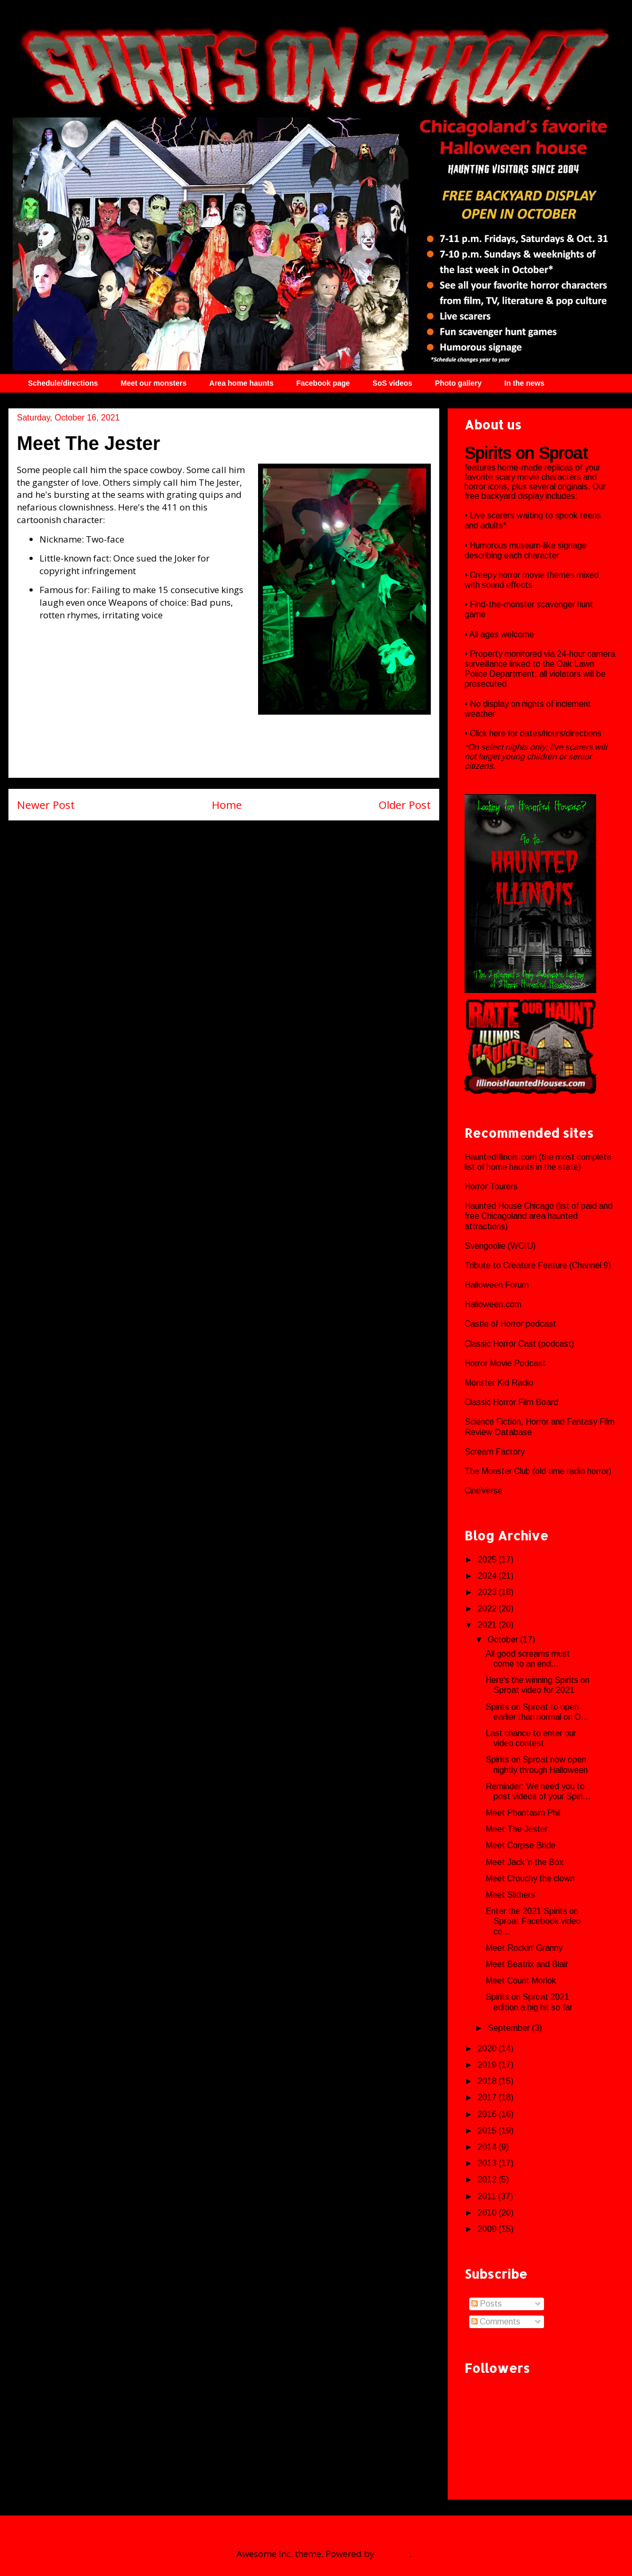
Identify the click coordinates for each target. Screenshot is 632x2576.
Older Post (405, 804)
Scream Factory (495, 1451)
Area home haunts (241, 383)
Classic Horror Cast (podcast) (519, 1343)
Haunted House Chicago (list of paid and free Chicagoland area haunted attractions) (539, 1215)
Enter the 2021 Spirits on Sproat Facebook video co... (533, 1921)
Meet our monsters (153, 383)
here (498, 733)
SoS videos (392, 383)
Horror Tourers (491, 1186)
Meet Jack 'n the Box (525, 1862)
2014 (488, 2146)
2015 (488, 2130)
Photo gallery (458, 383)
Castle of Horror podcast (510, 1323)
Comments (495, 2321)
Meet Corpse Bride (521, 1845)
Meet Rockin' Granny (524, 1947)
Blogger (393, 2554)
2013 (488, 2163)
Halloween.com (493, 1304)
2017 (488, 2097)
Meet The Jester (517, 1829)
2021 (488, 1624)
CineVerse (483, 1490)
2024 (488, 1575)
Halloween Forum (497, 1284)
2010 (488, 2212)
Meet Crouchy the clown (530, 1878)
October (504, 1639)
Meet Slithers (510, 1894)
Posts (486, 2303)
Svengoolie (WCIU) (500, 1245)
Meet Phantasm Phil (523, 1812)
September (510, 2027)
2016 (488, 2114)
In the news (525, 383)
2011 (488, 2196)
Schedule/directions (63, 383)
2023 (488, 1592)
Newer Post (46, 804)
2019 (488, 2064)
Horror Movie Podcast (505, 1363)
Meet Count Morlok (521, 1980)
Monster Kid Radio (499, 1382)
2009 (488, 2228)
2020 (488, 2048)
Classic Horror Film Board (511, 1402)
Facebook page (323, 383)
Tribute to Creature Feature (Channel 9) (538, 1265)
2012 (488, 2179)
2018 (488, 2081)
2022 (488, 1608)
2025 (488, 1559)
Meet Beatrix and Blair (527, 1964)
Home (227, 804)
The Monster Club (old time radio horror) (538, 1471)
